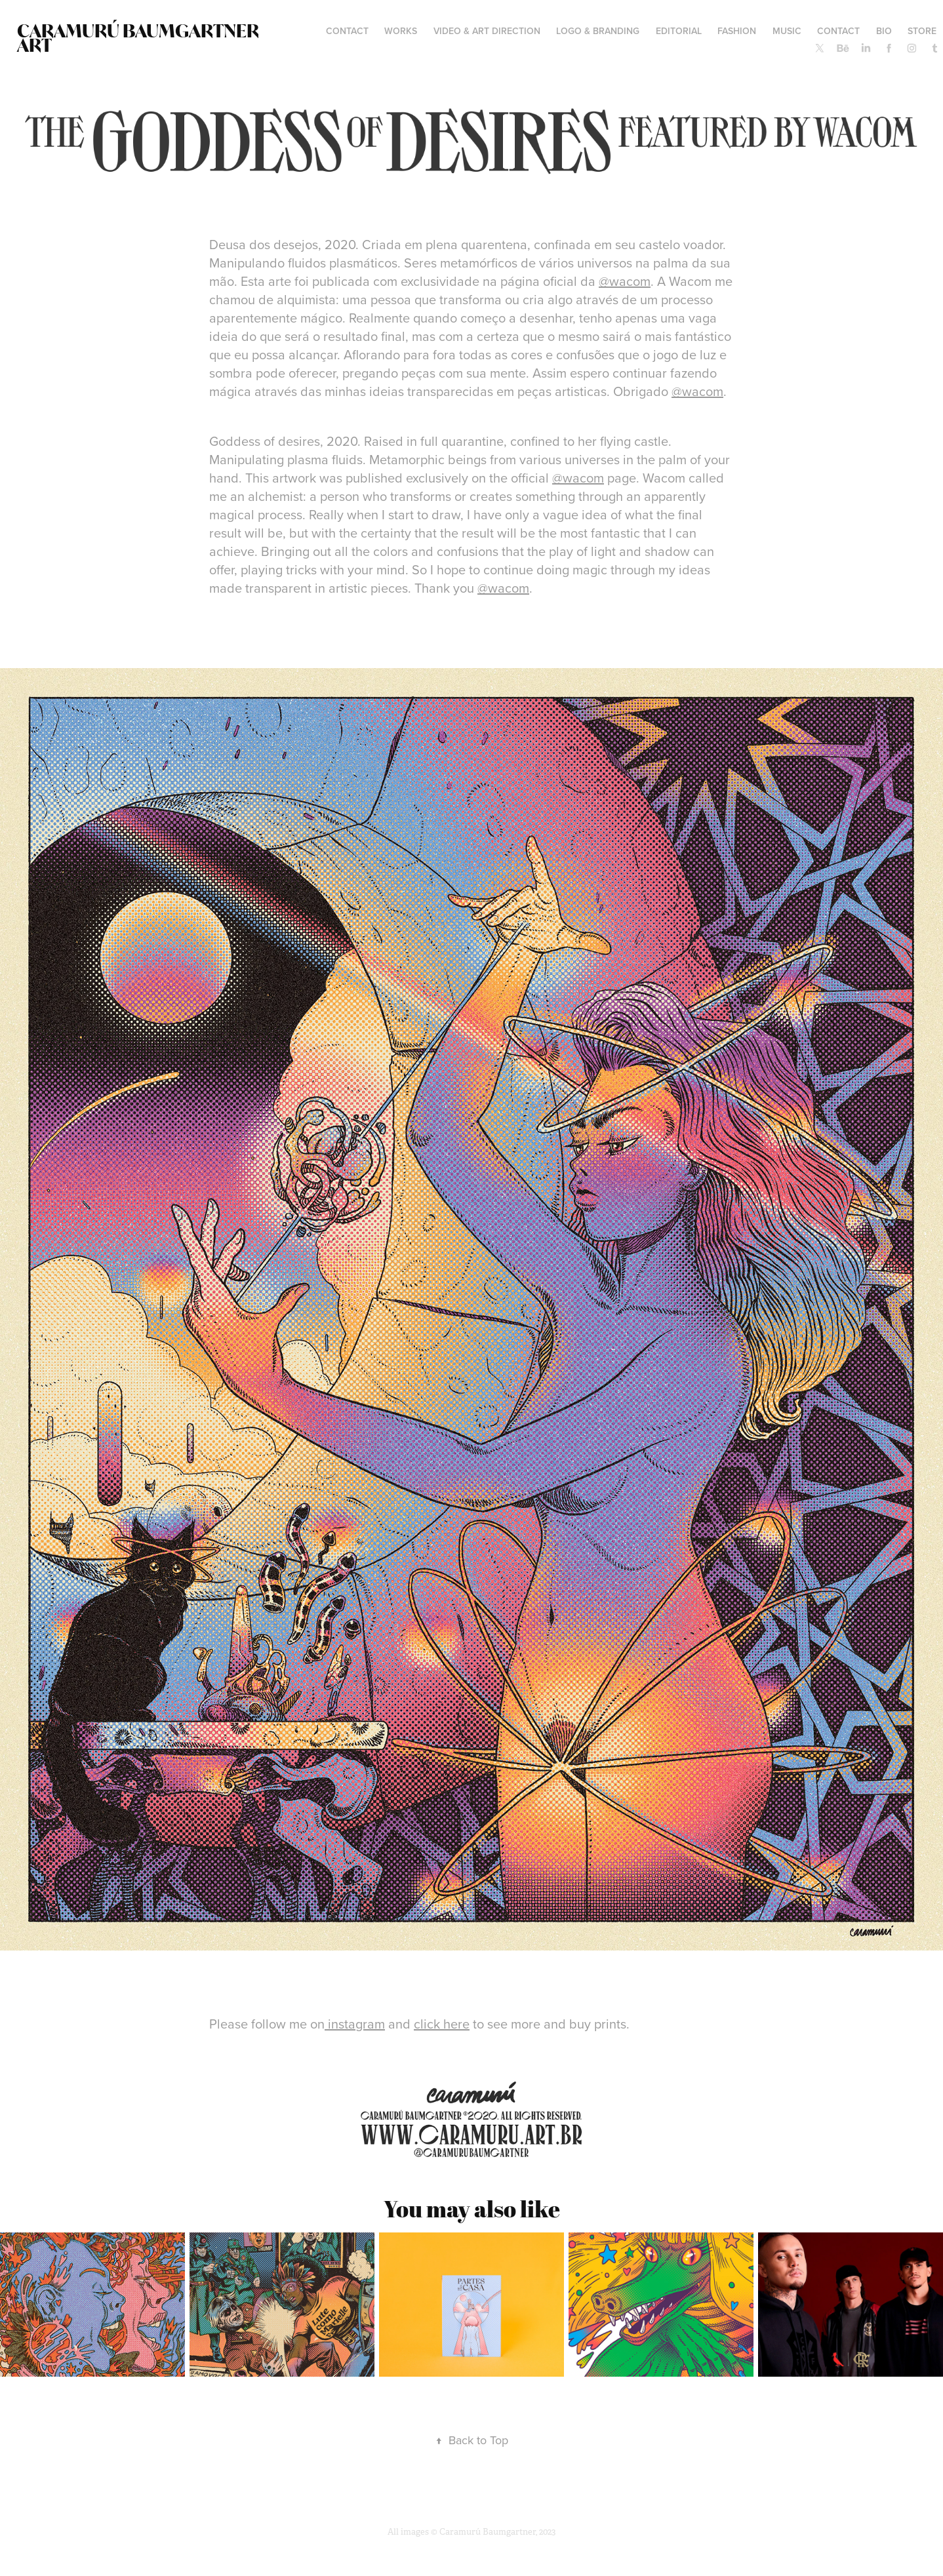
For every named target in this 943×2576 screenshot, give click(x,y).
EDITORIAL (679, 30)
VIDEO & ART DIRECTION (486, 30)
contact (347, 30)
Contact (838, 30)
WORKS (400, 30)
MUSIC (786, 30)
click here (442, 2023)
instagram (355, 2023)
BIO (884, 30)
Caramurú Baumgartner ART (139, 38)
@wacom (625, 280)
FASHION (736, 30)
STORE (922, 30)
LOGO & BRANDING (597, 30)
